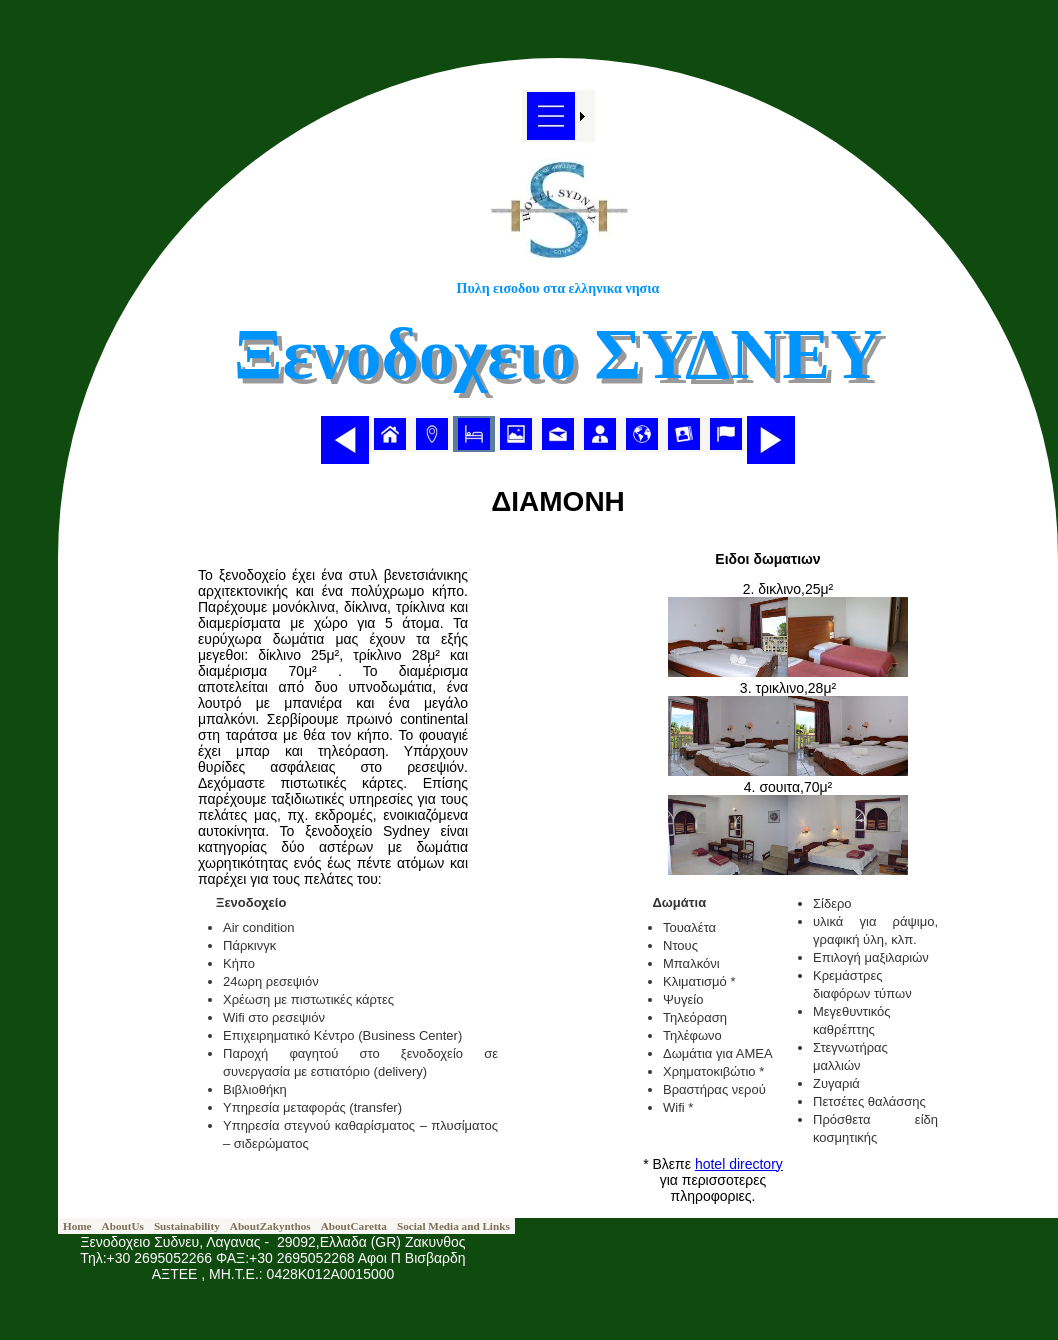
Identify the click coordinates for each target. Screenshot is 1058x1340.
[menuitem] (390, 434)
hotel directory (739, 1164)
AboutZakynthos (270, 1226)
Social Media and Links (453, 1226)
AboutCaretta (354, 1226)
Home (77, 1226)
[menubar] (558, 434)
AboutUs (123, 1226)
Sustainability (187, 1226)
